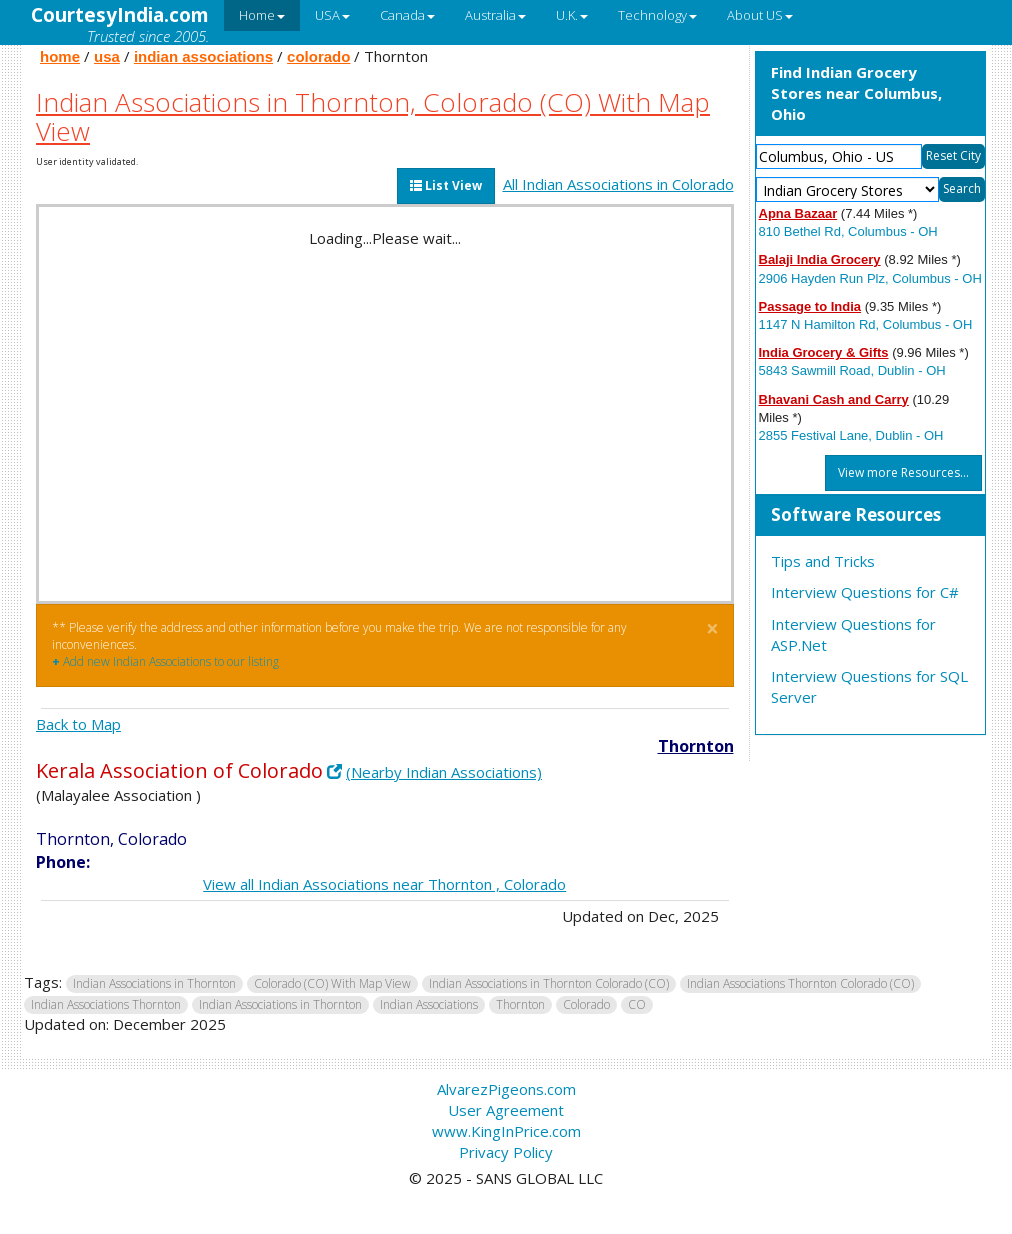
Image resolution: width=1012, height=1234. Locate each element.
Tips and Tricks (823, 561)
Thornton (696, 746)
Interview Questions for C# (865, 592)
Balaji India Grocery (820, 259)
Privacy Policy (506, 1152)
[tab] (871, 516)
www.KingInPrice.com (506, 1131)
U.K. (572, 15)
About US (760, 15)
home (60, 56)
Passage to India (810, 306)
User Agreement (506, 1110)
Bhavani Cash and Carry (834, 399)
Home (262, 15)
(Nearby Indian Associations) (444, 772)
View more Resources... (903, 472)
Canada (407, 15)
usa (107, 56)
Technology (657, 15)
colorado (318, 56)
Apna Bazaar (798, 213)
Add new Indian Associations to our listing (165, 661)
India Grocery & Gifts (824, 352)
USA (332, 15)
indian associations (203, 56)
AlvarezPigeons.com (506, 1089)
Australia (495, 15)
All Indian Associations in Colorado (618, 184)
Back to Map (78, 724)
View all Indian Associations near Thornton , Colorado (384, 884)
